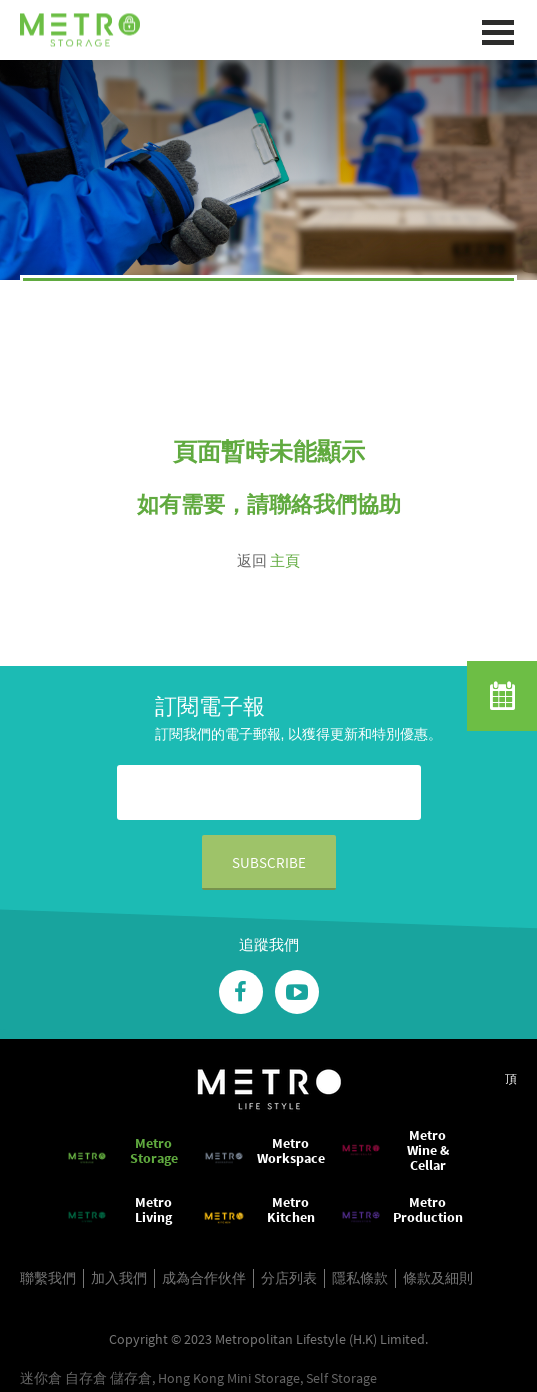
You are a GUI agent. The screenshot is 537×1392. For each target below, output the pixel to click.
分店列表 (289, 1278)
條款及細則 (438, 1278)
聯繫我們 (48, 1278)
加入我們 (119, 1278)
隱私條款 (360, 1278)
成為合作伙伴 (204, 1278)
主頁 (285, 560)
